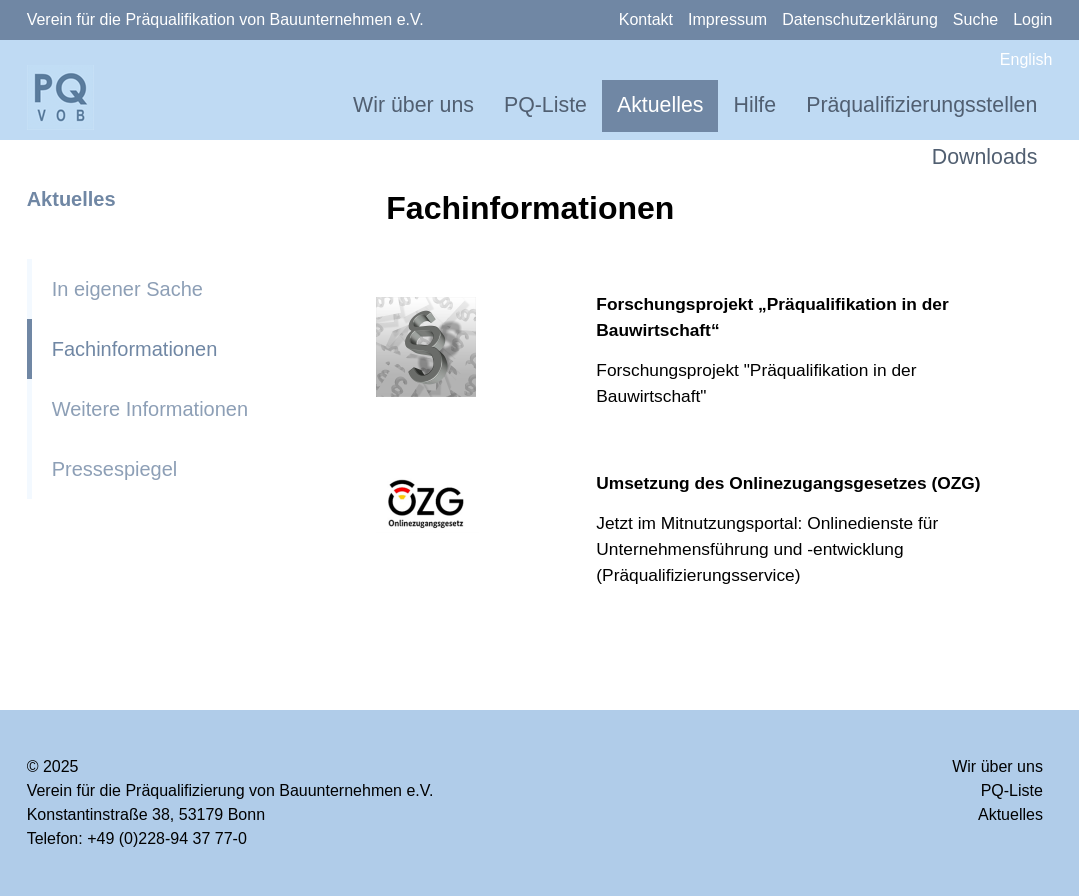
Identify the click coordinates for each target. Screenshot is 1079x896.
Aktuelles (660, 105)
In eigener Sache (127, 289)
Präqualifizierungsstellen (921, 105)
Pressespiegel (115, 469)
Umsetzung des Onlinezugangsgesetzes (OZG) (788, 483)
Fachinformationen (135, 349)
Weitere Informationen (150, 409)
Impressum (727, 19)
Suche (975, 19)
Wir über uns (413, 105)
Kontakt (646, 19)
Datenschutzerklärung (860, 19)
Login (1032, 19)
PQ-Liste (545, 105)
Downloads (985, 157)
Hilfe (754, 105)
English (1026, 59)
